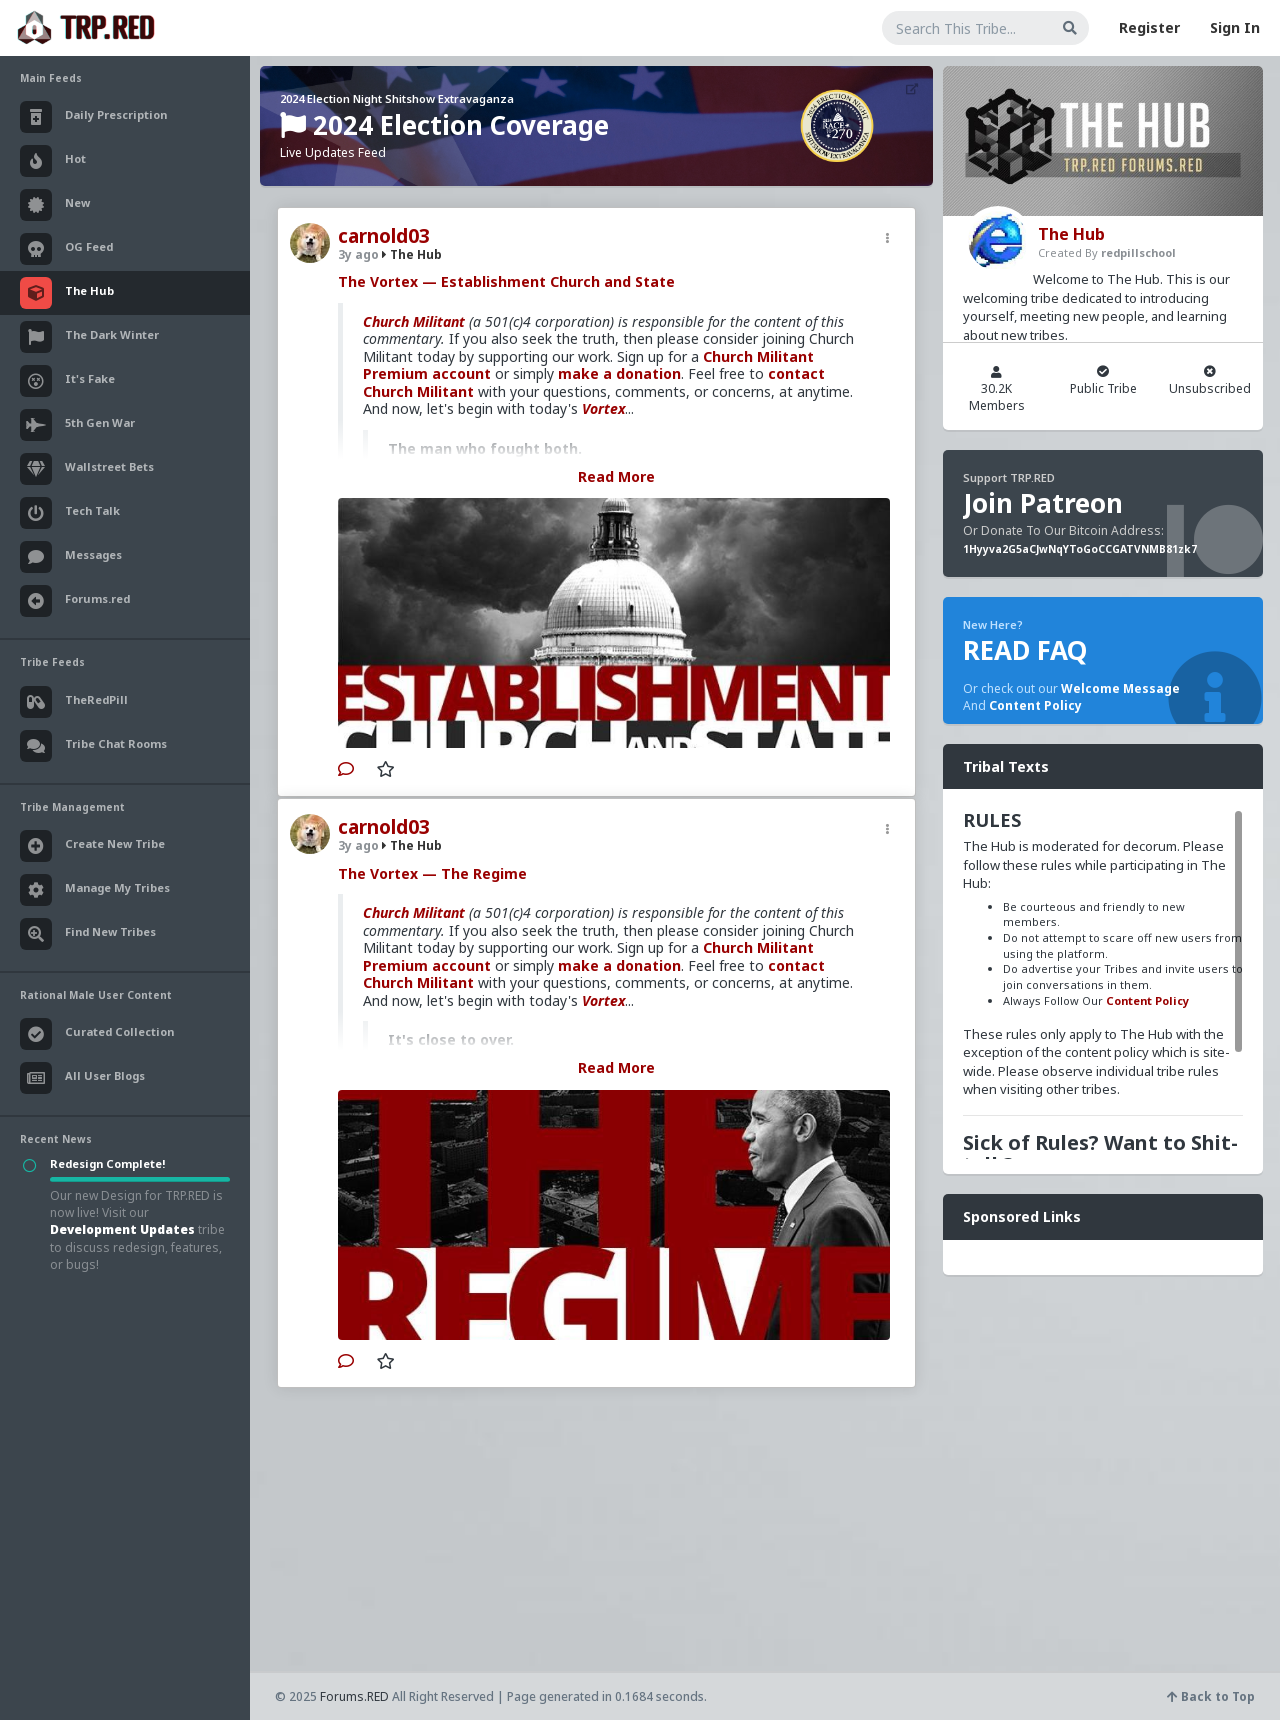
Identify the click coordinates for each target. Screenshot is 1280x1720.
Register (1149, 27)
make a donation (619, 373)
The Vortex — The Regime (432, 873)
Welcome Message (1120, 688)
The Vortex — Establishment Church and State (506, 281)
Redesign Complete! (107, 1163)
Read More (616, 476)
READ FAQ (1025, 650)
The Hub (412, 254)
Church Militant (414, 321)
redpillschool (1138, 252)
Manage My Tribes (95, 890)
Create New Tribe (92, 846)
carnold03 (384, 236)
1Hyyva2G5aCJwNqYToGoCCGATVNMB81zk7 (1080, 549)
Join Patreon (1043, 503)
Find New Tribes (88, 934)
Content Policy (1035, 705)
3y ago (358, 254)
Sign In (1235, 27)
